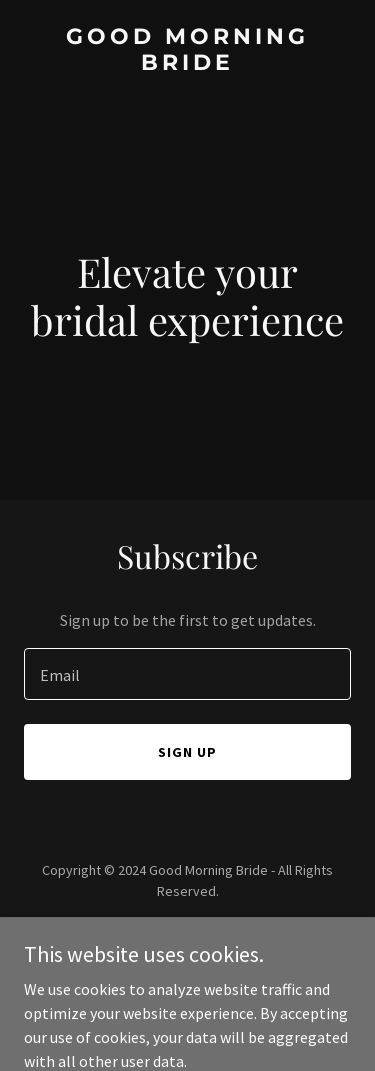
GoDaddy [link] (225, 936)
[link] (187, 64)
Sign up (187, 752)
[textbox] (187, 674)
